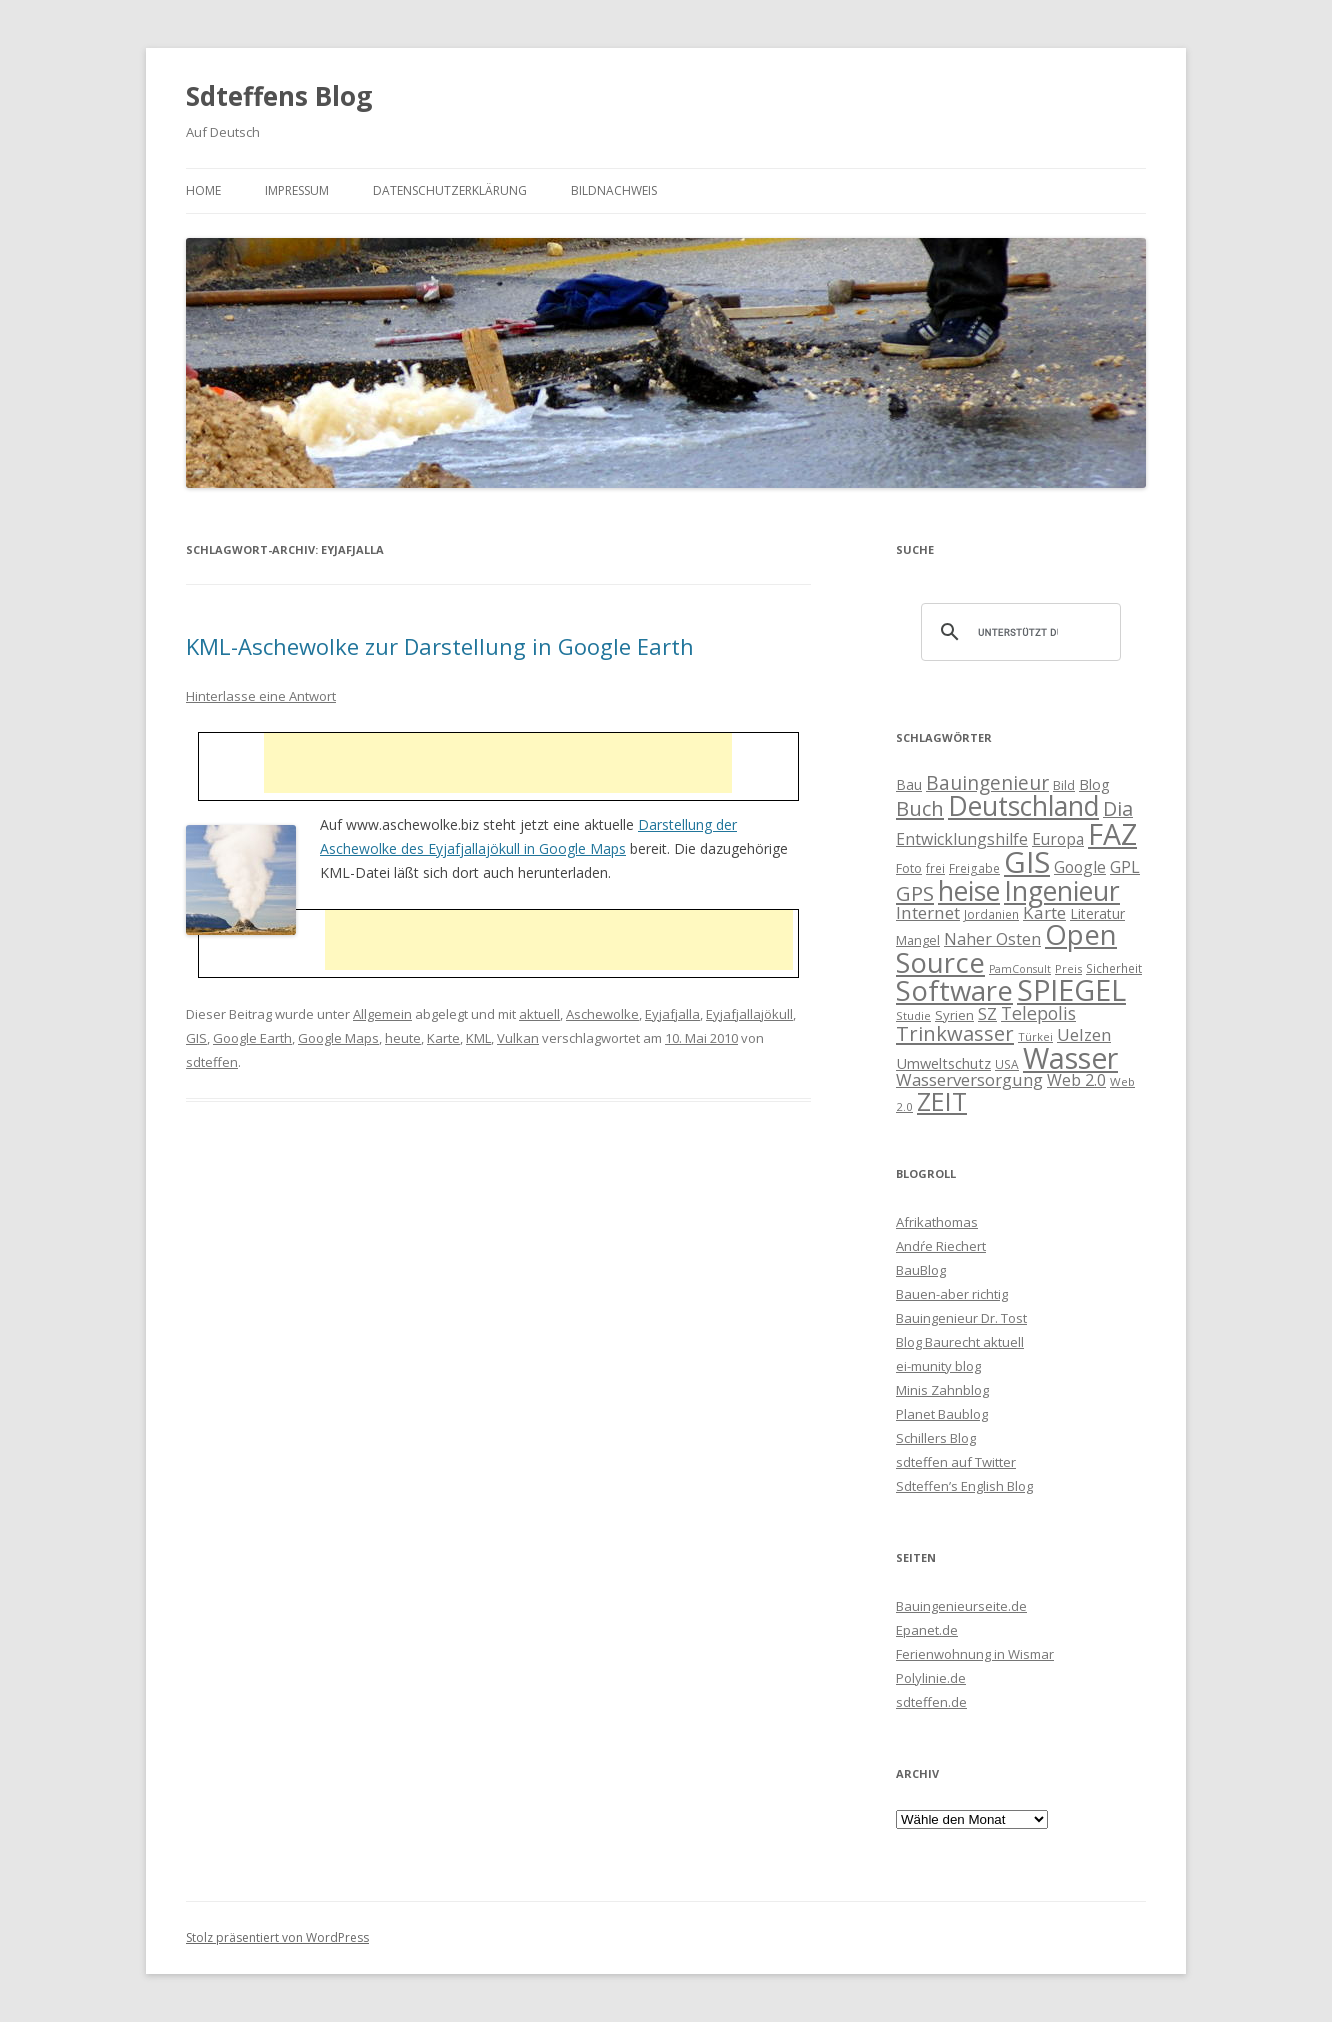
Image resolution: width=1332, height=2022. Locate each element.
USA (1007, 1064)
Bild (1064, 785)
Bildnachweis (614, 190)
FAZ (1112, 834)
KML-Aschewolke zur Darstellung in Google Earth (440, 646)
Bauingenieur (987, 783)
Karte (443, 1038)
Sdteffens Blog (279, 96)
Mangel (918, 940)
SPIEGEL (1071, 989)
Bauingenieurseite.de (961, 1606)
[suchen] (1018, 632)
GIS (196, 1038)
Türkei (1035, 1036)
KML (478, 1038)
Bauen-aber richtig (952, 1294)
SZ (987, 1014)
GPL (1125, 867)
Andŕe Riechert (941, 1246)
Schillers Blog (936, 1438)
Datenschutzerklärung (450, 190)
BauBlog (921, 1270)
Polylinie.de (931, 1678)
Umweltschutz (943, 1063)
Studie (913, 1015)
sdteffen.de (931, 1702)
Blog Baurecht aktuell (960, 1342)
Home (203, 190)
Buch (920, 808)
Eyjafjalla (672, 1014)
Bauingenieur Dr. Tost (961, 1318)
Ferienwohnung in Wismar (975, 1654)
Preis (1068, 968)
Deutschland (1023, 806)
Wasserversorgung (969, 1079)
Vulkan (518, 1038)
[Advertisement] (498, 763)
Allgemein (382, 1014)
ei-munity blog (938, 1366)
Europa (1058, 839)
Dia (1118, 808)
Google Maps (338, 1038)
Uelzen (1084, 1034)
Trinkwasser (955, 1033)
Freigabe (974, 868)
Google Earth (252, 1038)
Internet (928, 912)
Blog (1094, 784)
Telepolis (1038, 1013)
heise (969, 891)
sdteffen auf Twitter (956, 1462)
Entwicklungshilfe (962, 839)
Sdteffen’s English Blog (964, 1486)
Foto (909, 868)
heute (403, 1038)
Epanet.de (927, 1630)
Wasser (1070, 1058)
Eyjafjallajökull (749, 1014)
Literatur (1097, 913)
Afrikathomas (937, 1222)
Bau (909, 784)
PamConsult (1020, 969)
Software (954, 990)
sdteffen (212, 1062)
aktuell (539, 1014)
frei (935, 868)
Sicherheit (1114, 968)
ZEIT (942, 1101)
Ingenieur (1062, 891)
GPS (915, 893)
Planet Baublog (942, 1414)
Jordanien (991, 914)
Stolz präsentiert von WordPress (277, 1937)
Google (1080, 867)
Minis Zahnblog (942, 1390)
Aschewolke (602, 1014)
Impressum (297, 190)
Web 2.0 (1076, 1080)
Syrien (954, 1015)
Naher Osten (992, 939)
